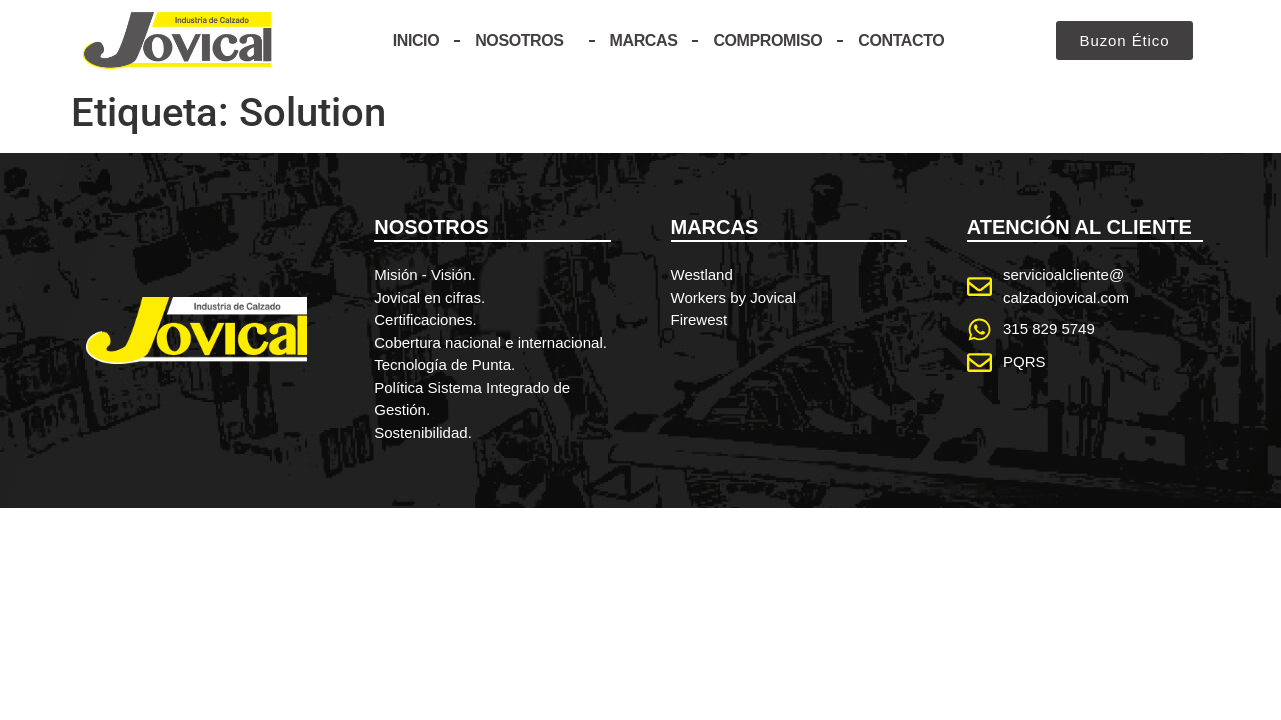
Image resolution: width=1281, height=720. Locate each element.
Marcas (644, 40)
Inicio (416, 40)
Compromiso (767, 40)
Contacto (901, 40)
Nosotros (524, 41)
